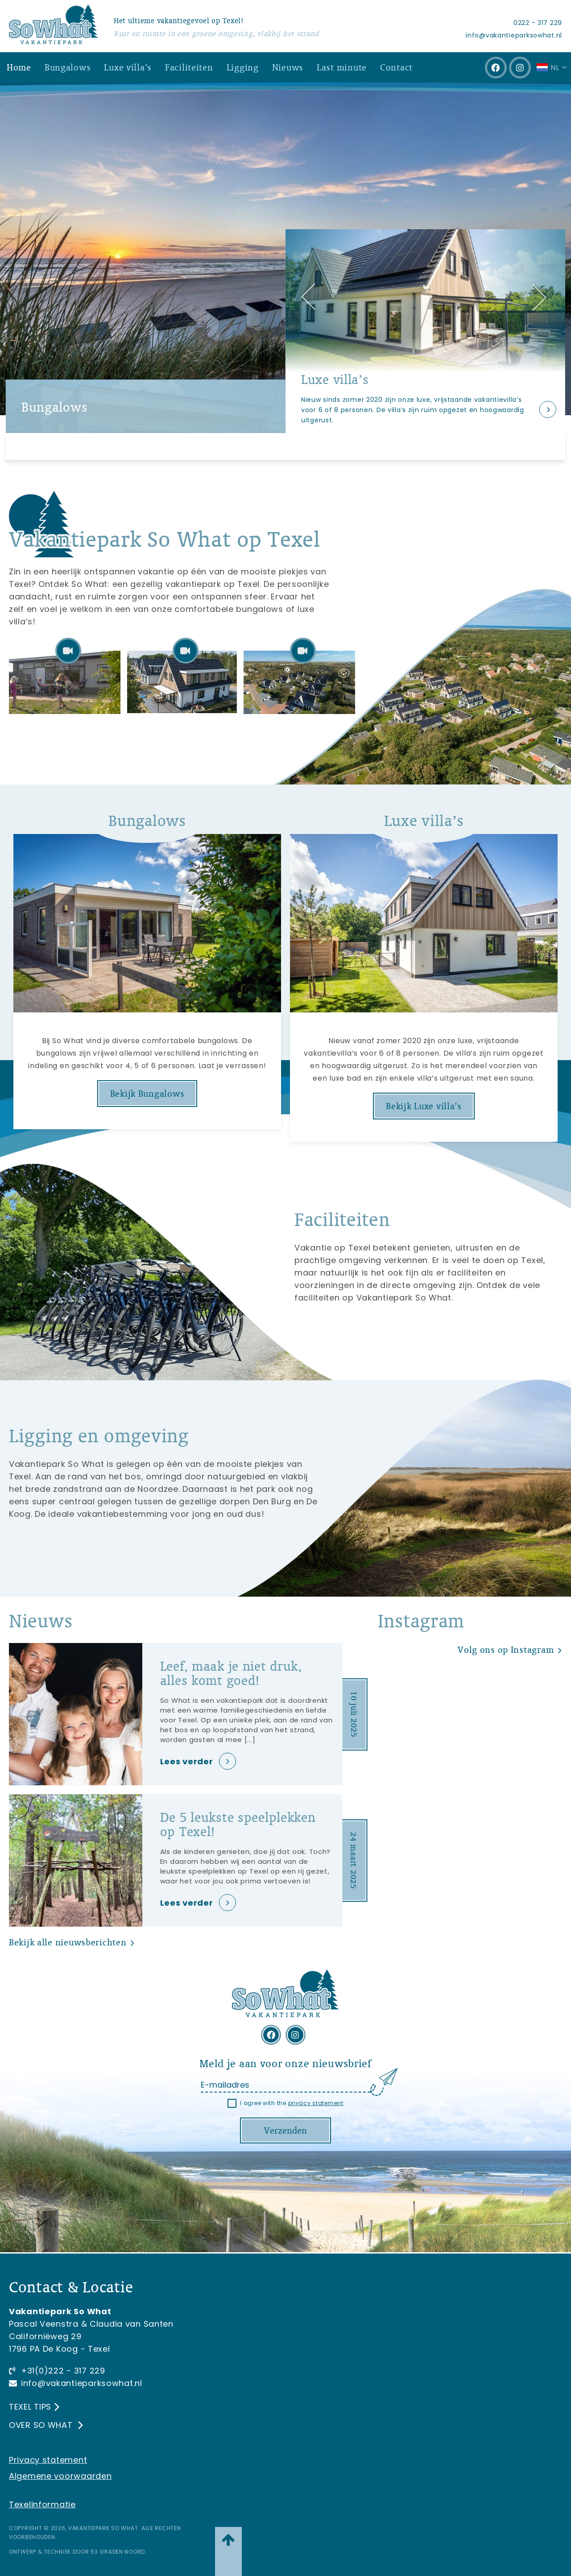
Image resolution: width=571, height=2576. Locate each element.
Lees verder (186, 1761)
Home (19, 67)
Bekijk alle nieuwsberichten (67, 1942)
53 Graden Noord (118, 2551)
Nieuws (287, 67)
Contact (396, 67)
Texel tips (30, 2406)
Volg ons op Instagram (506, 1649)
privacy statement (315, 2103)
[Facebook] (496, 67)
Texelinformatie (42, 2504)
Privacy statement (48, 2459)
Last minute (342, 67)
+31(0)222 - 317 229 (63, 2370)
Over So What (42, 2425)
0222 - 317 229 (537, 22)
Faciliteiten (189, 67)
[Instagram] (520, 67)
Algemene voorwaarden (60, 2475)
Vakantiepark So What (103, 2528)
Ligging (243, 67)
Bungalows (68, 67)
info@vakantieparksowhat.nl (514, 35)
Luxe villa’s (128, 67)
